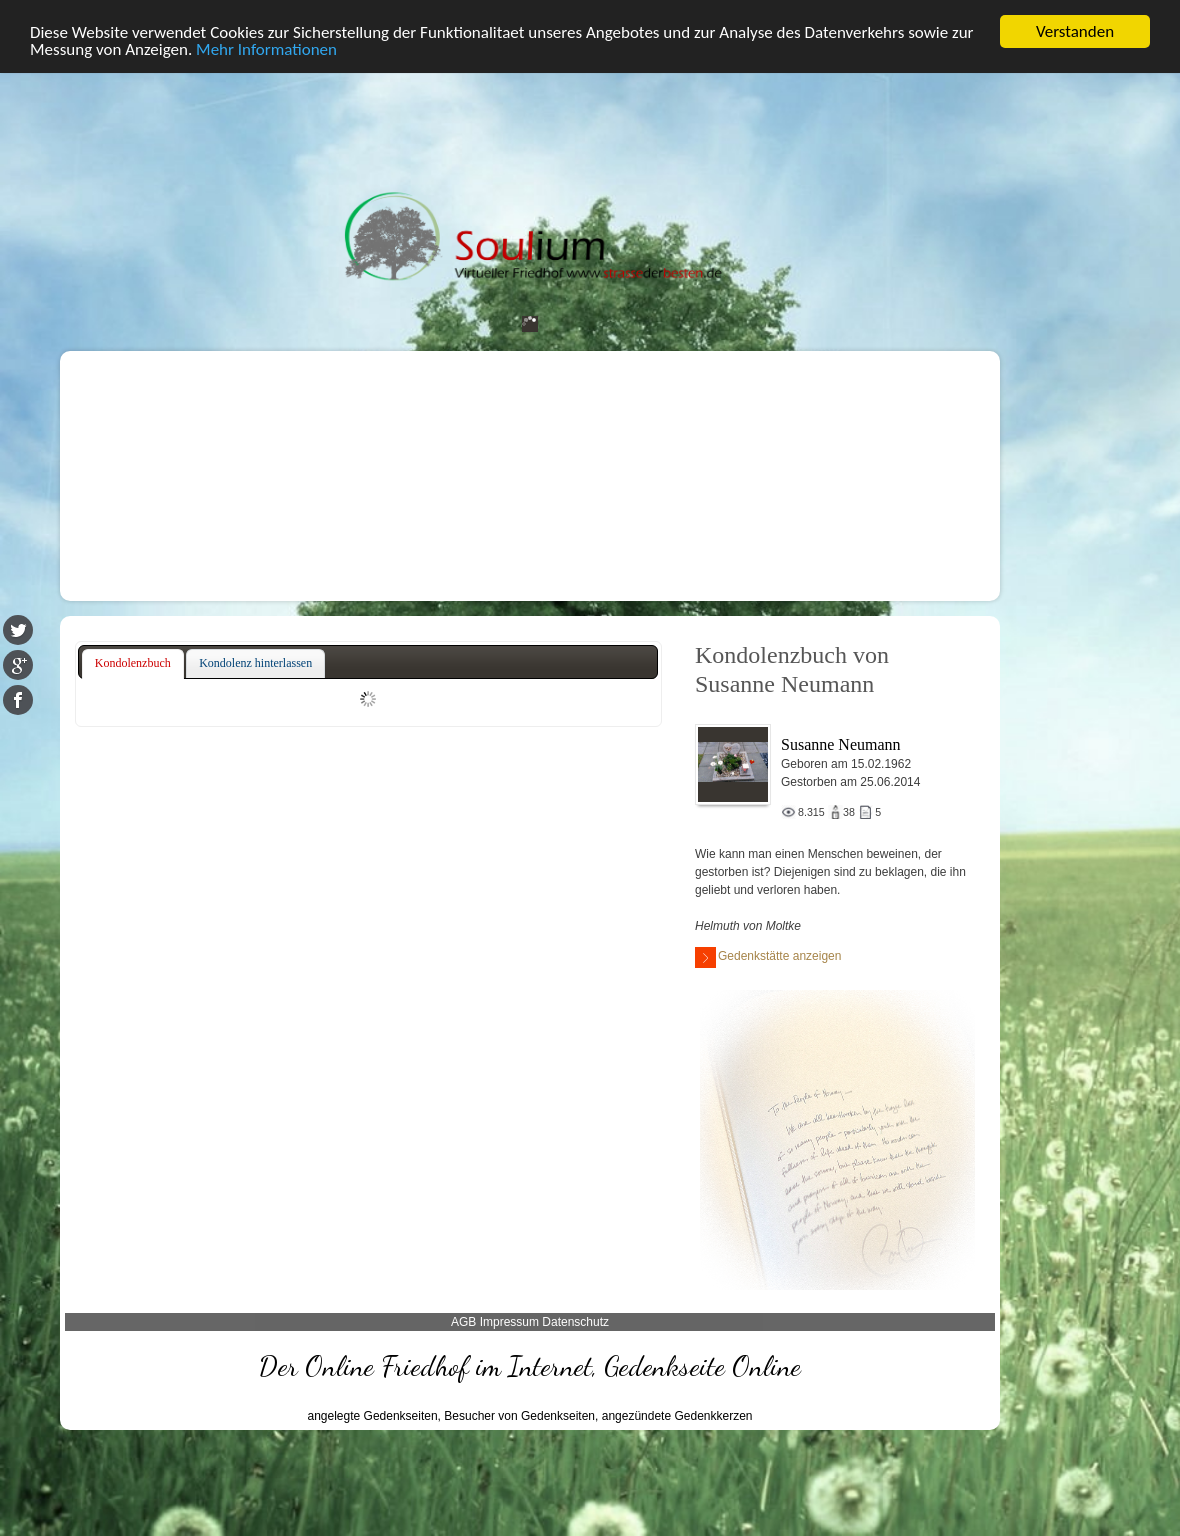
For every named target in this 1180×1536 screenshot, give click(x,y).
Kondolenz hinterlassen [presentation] (255, 663)
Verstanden (1075, 31)
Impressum (509, 1322)
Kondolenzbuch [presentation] (133, 663)
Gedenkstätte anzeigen (768, 957)
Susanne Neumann (841, 744)
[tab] (133, 664)
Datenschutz (575, 1322)
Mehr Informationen (266, 49)
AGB (463, 1322)
